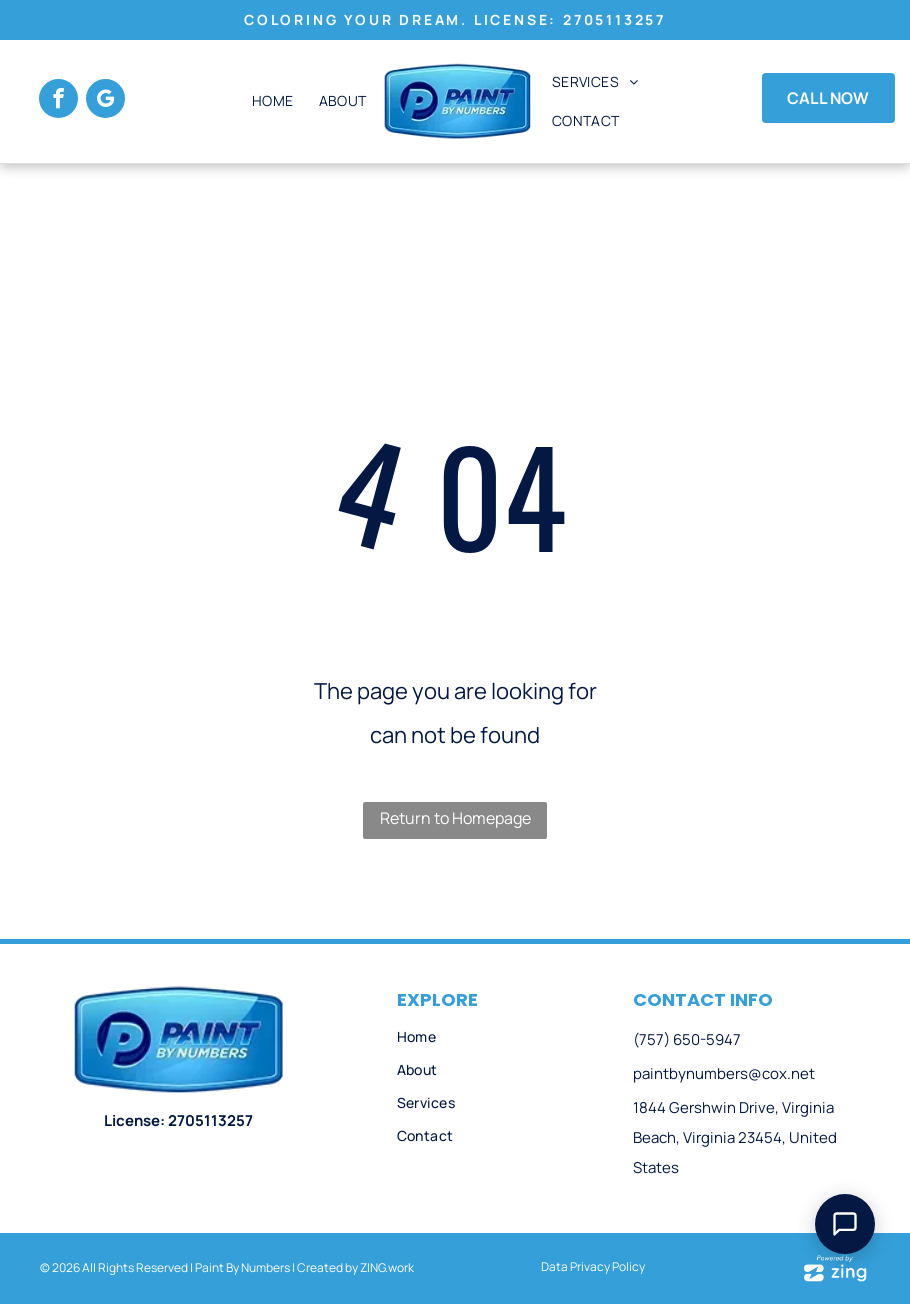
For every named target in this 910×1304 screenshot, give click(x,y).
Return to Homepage (455, 818)
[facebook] (58, 101)
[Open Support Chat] (845, 1224)
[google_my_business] (105, 101)
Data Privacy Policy (593, 1266)
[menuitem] (270, 102)
